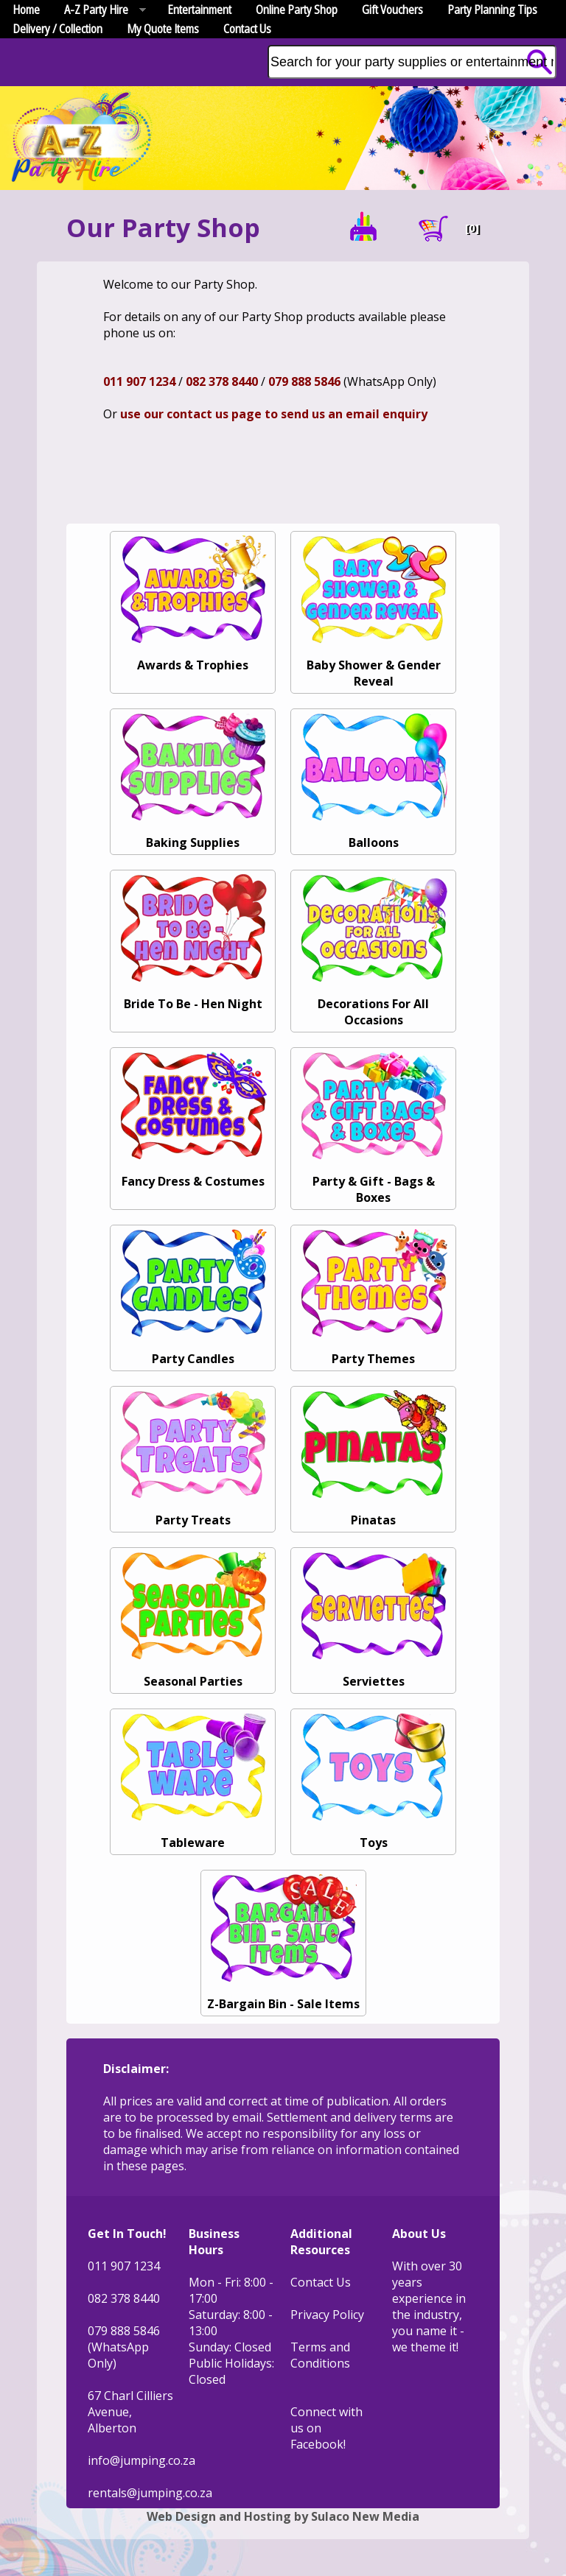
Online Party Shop (297, 9)
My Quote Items (163, 29)
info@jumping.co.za (141, 2460)
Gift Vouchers (392, 9)
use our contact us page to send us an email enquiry (273, 414)
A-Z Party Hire (99, 10)
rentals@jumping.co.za (150, 2493)
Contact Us (247, 29)
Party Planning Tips (492, 9)
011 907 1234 (139, 381)
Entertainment (199, 9)
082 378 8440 (222, 381)
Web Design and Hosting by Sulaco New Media (283, 2516)
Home (26, 9)
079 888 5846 (304, 381)
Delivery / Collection (57, 29)
